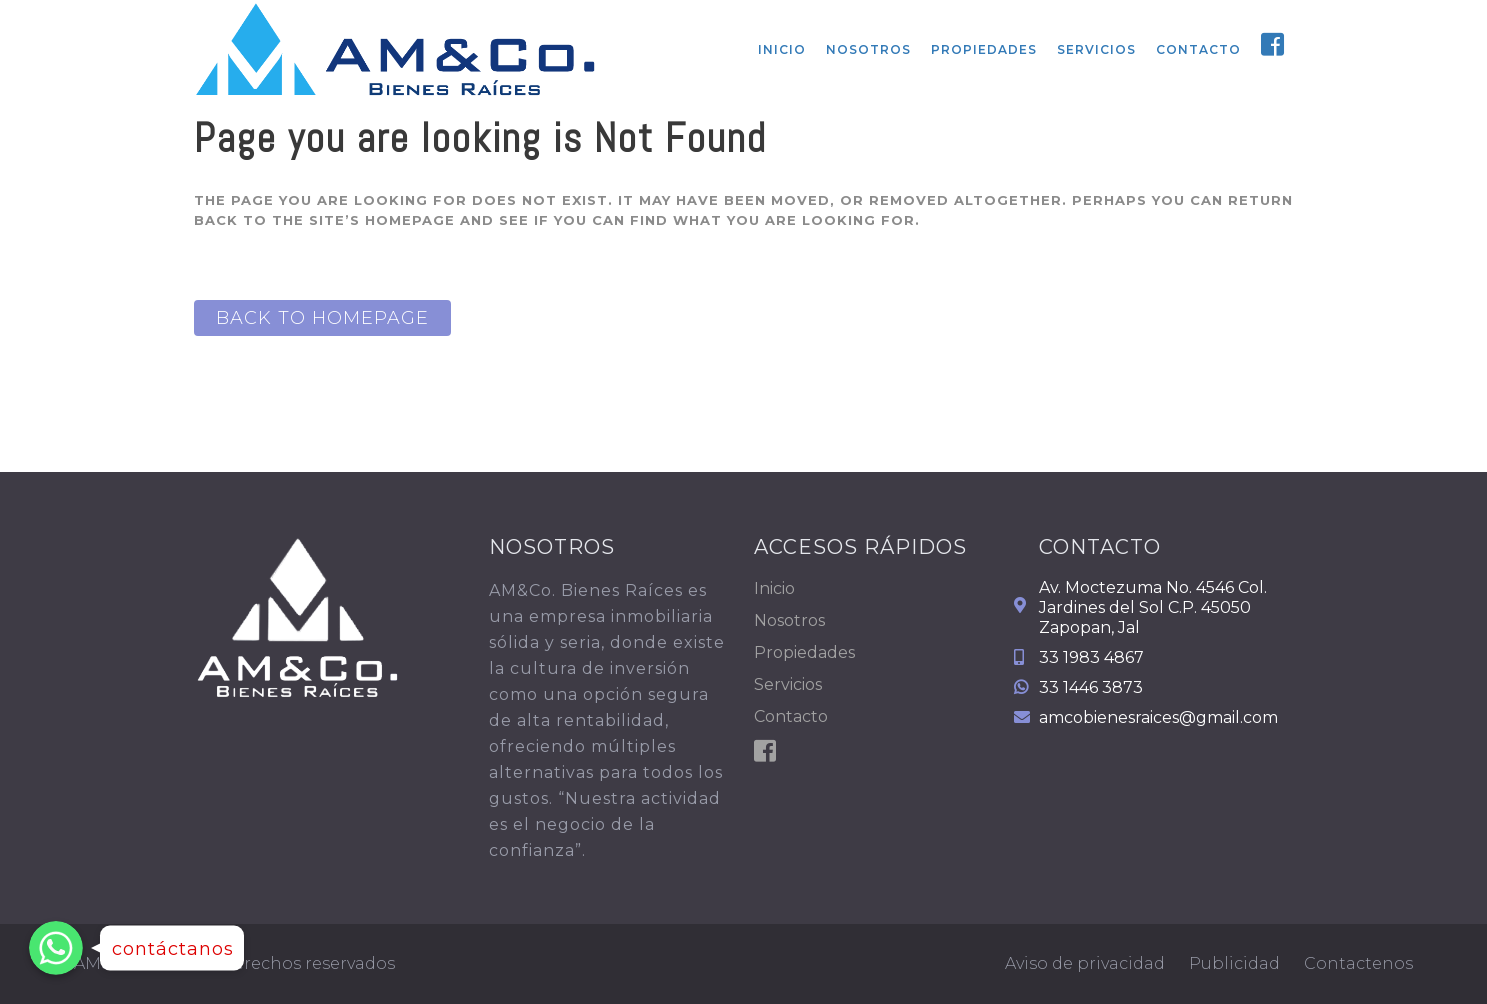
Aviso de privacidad (1085, 963)
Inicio (774, 588)
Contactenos (1358, 963)
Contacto (791, 716)
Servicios (788, 684)
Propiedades (804, 652)
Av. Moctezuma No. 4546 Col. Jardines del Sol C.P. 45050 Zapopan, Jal (1153, 607)
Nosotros (789, 620)
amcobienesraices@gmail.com (1158, 717)
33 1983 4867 (1091, 657)
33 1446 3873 (1091, 687)
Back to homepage (322, 318)
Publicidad (1234, 963)
